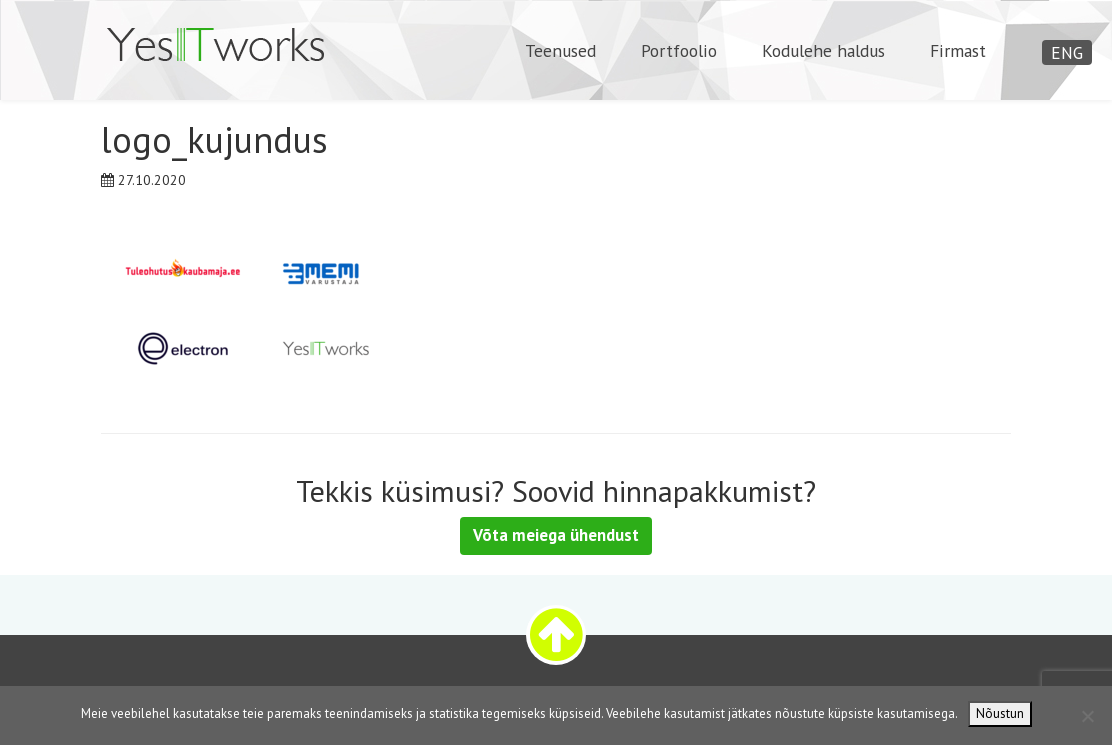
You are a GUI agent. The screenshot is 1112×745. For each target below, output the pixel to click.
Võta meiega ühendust (556, 535)
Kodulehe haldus (823, 50)
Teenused (560, 50)
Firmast (958, 50)
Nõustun (1000, 713)
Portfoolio (679, 50)
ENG (1067, 52)
